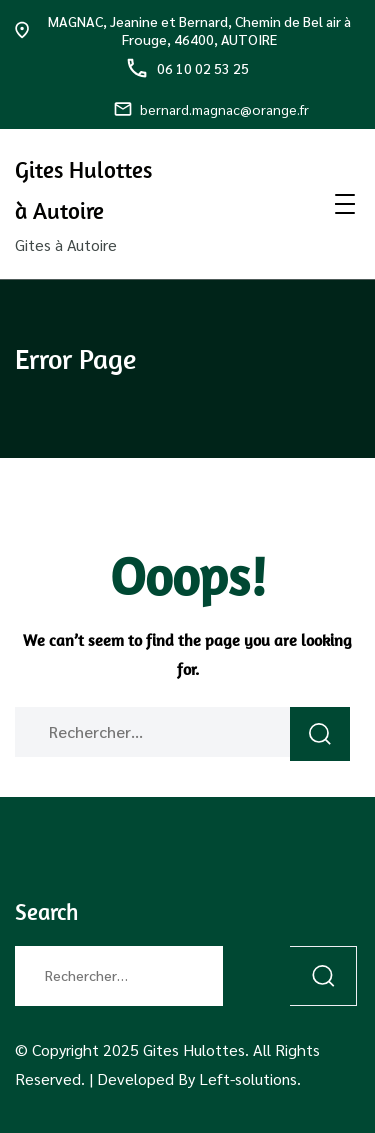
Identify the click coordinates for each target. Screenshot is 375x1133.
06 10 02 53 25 (188, 68)
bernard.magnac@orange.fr (211, 109)
